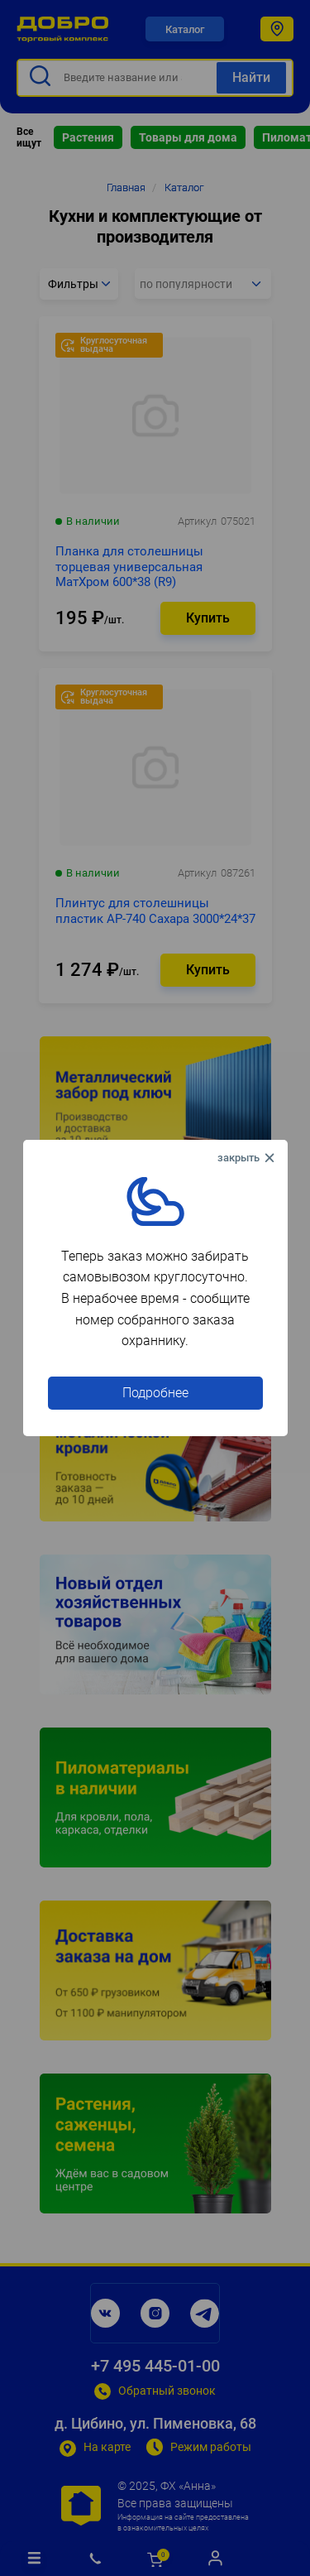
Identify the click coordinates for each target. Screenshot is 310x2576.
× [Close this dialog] (248, 1158)
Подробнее (155, 1393)
